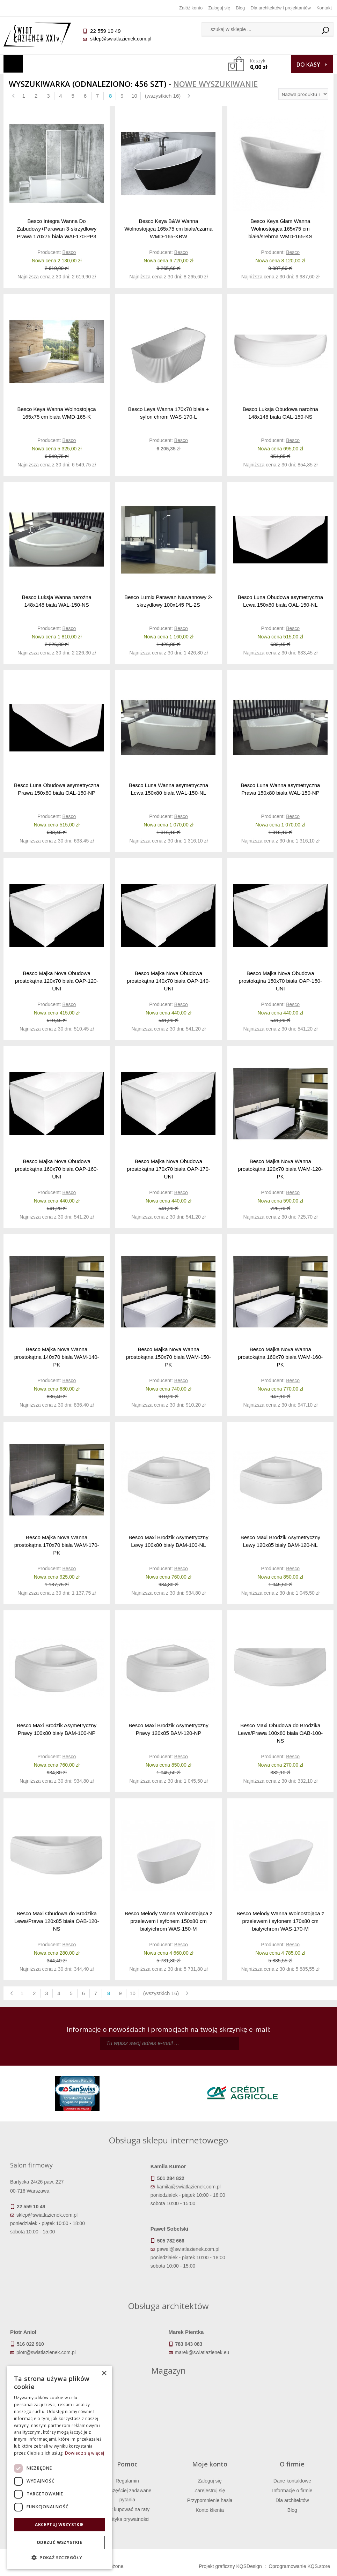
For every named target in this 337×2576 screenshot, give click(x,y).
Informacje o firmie (292, 2490)
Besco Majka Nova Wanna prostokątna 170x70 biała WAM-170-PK (56, 1545)
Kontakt (324, 7)
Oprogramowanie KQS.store (299, 2566)
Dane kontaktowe (292, 2481)
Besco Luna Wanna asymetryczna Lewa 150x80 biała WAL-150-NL (168, 789)
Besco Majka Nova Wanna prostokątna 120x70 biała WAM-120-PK (280, 1169)
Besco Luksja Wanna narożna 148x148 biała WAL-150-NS (56, 601)
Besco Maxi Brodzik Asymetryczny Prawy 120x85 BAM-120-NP (168, 1729)
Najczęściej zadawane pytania (127, 2495)
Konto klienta (210, 2510)
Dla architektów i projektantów (280, 7)
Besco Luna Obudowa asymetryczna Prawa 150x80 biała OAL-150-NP (56, 789)
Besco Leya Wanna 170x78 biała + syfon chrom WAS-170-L (168, 413)
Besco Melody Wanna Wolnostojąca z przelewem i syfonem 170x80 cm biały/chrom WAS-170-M (280, 1921)
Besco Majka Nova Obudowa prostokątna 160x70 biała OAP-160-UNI (56, 1169)
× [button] (104, 2373)
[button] (59, 2558)
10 (134, 96)
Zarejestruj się (210, 2490)
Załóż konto (191, 7)
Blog (240, 7)
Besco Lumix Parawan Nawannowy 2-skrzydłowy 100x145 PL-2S (168, 601)
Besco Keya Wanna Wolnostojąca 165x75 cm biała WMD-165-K (56, 413)
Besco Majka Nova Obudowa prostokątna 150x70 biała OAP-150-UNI (280, 980)
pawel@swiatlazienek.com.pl (188, 2249)
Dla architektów (292, 2500)
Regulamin (127, 2481)
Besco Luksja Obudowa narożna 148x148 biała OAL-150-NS (280, 413)
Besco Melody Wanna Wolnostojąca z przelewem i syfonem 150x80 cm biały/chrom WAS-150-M (168, 1921)
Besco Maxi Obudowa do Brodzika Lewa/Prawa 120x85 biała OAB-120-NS (56, 1921)
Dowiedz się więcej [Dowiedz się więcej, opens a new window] (84, 2453)
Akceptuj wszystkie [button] (59, 2525)
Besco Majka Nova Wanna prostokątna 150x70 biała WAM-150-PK (168, 1357)
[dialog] (59, 2467)
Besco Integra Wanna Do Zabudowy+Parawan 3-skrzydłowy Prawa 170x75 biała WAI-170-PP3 (56, 228)
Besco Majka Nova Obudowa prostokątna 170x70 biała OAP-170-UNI (168, 1169)
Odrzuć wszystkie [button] (59, 2542)
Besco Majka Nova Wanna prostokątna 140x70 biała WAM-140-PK (56, 1357)
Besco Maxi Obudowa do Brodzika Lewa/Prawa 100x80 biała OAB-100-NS (280, 1733)
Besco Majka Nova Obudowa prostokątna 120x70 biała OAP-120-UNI (56, 980)
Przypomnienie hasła (210, 2500)
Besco (69, 252)
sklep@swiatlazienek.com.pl (120, 39)
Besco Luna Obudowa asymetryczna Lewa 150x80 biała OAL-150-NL (280, 601)
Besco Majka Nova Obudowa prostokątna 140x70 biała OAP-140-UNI (168, 980)
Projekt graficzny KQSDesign (230, 2566)
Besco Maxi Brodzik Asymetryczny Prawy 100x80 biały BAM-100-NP (56, 1729)
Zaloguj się (219, 7)
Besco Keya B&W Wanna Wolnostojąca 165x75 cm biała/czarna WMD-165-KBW (168, 228)
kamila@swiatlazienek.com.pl (189, 2186)
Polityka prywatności (127, 2519)
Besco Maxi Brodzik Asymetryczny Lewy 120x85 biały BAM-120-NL (280, 1541)
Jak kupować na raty (127, 2509)
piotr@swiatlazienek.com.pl (46, 2352)
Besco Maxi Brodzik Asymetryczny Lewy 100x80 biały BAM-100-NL (168, 1541)
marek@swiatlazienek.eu (202, 2352)
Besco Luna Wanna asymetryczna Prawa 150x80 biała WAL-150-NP (280, 789)
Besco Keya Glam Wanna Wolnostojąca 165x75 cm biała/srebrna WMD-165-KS (280, 228)
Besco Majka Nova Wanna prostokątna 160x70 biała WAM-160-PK (280, 1357)
